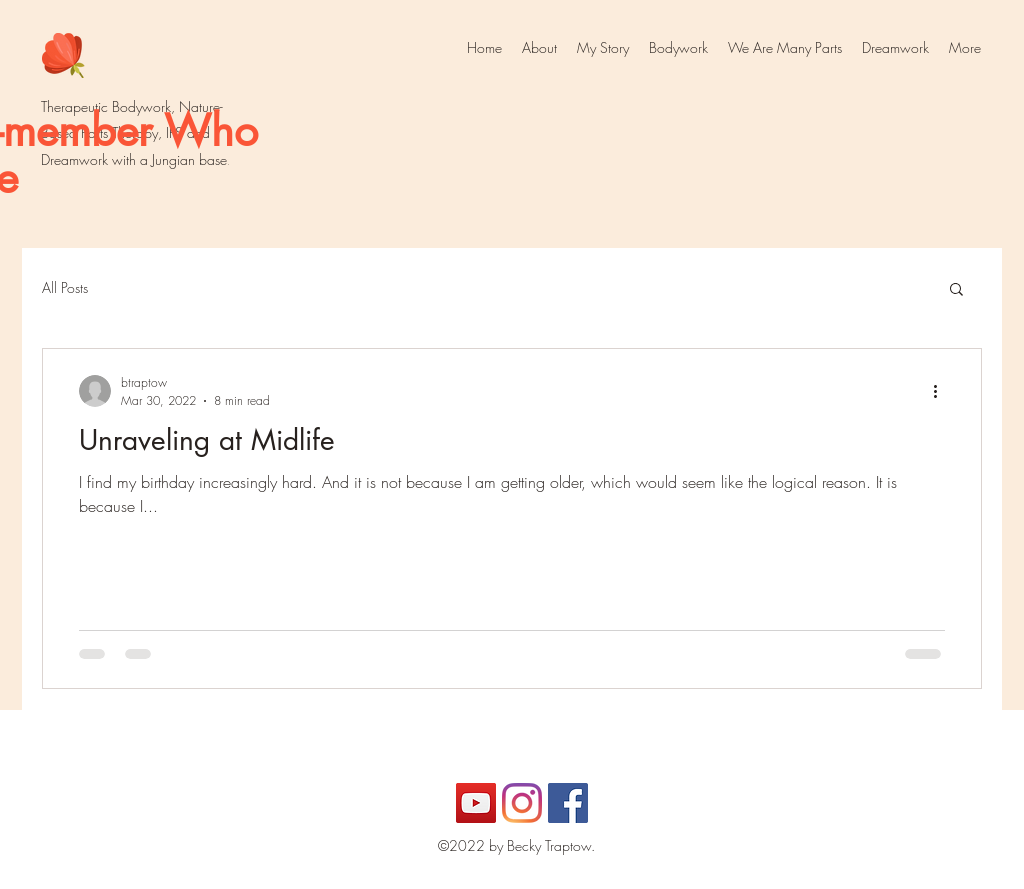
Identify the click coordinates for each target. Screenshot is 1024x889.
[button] (956, 290)
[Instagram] (522, 803)
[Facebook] (568, 803)
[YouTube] (476, 803)
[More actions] (942, 391)
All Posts (65, 287)
